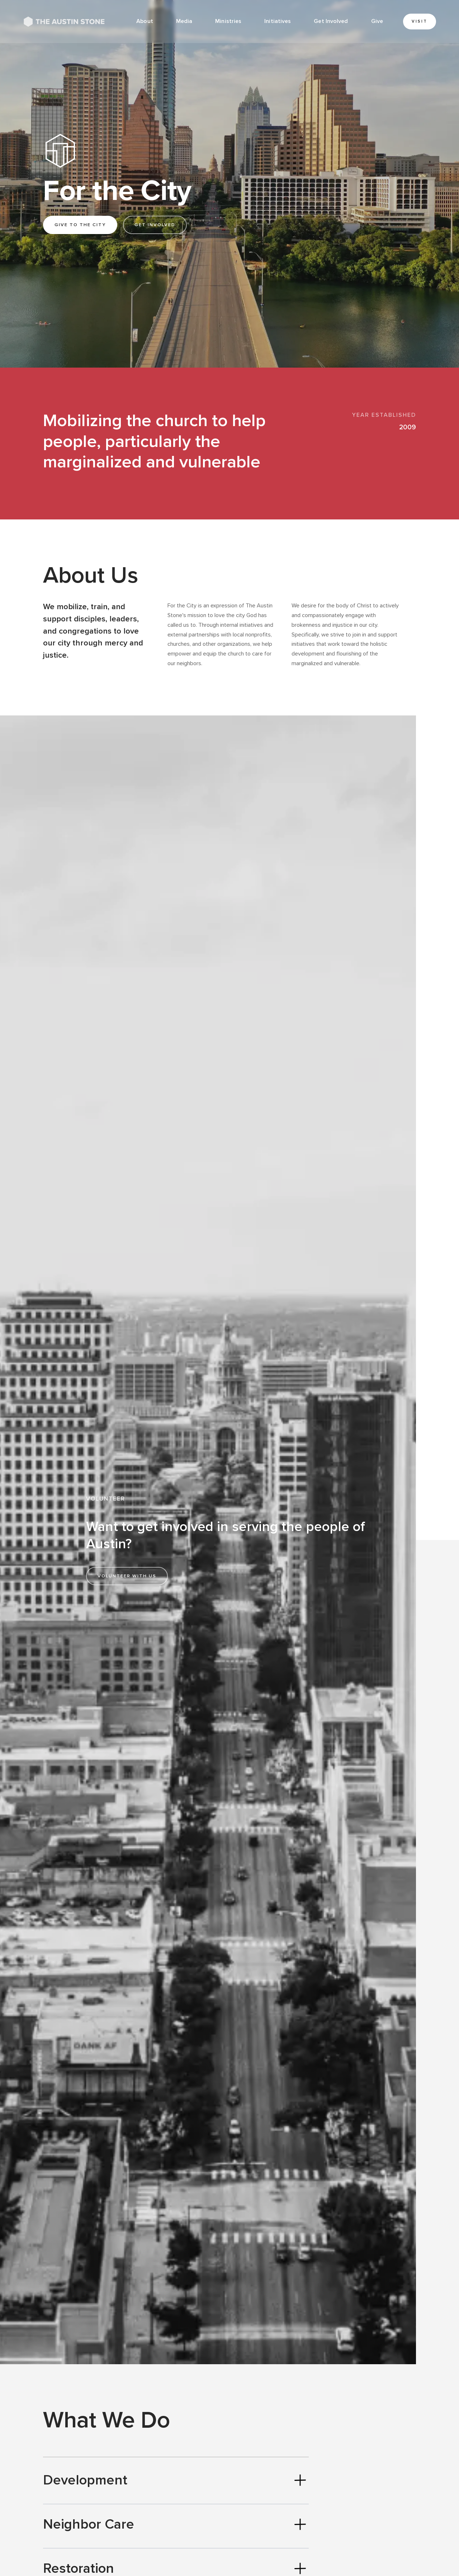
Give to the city (80, 225)
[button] (184, 21)
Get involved (154, 225)
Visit (419, 21)
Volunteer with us (127, 1576)
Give (377, 21)
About (144, 21)
